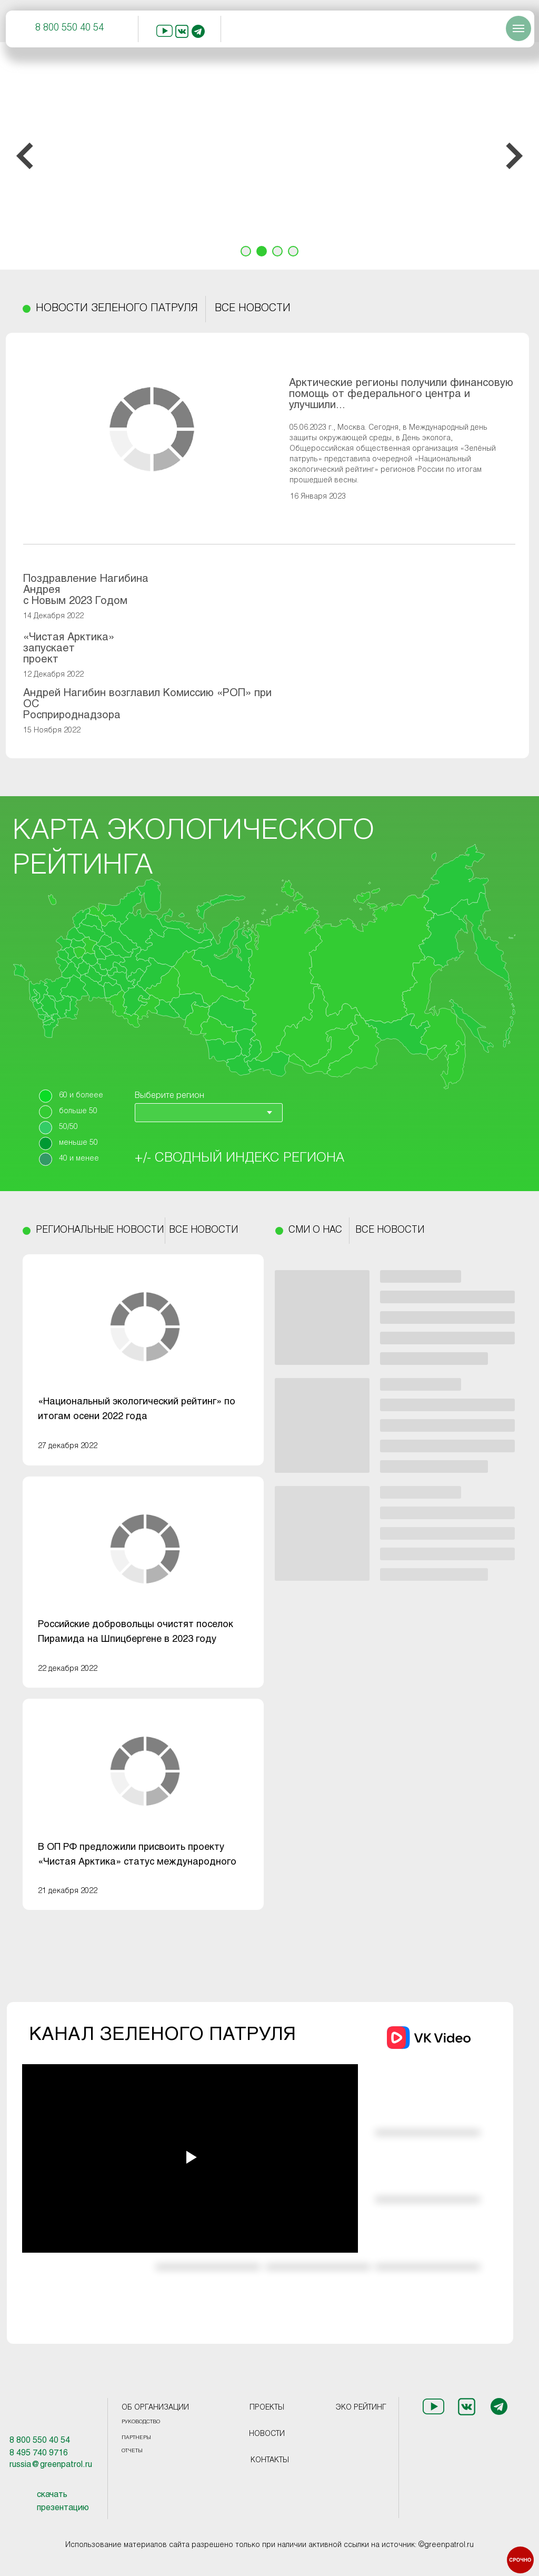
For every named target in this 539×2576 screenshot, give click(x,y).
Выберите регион (169, 1095)
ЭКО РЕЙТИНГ (361, 2407)
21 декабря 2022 (67, 1891)
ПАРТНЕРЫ (136, 2437)
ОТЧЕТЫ (132, 2451)
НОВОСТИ (267, 2434)
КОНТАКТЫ (270, 2460)
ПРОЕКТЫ (266, 2407)
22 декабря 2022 (67, 1669)
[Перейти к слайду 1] (246, 251)
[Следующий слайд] (514, 156)
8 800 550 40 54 (69, 28)
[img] (145, 1326)
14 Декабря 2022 (53, 616)
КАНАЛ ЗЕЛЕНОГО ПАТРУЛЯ (162, 2035)
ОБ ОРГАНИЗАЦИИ (155, 2407)
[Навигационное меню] (518, 28)
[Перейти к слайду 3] (277, 251)
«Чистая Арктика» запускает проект (68, 648)
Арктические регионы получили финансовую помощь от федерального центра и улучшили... (401, 394)
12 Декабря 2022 (53, 674)
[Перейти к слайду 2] (261, 251)
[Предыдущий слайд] (25, 156)
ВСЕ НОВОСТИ (253, 308)
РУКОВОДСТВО (141, 2422)
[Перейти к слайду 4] (293, 251)
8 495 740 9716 (38, 2452)
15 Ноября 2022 (52, 730)
